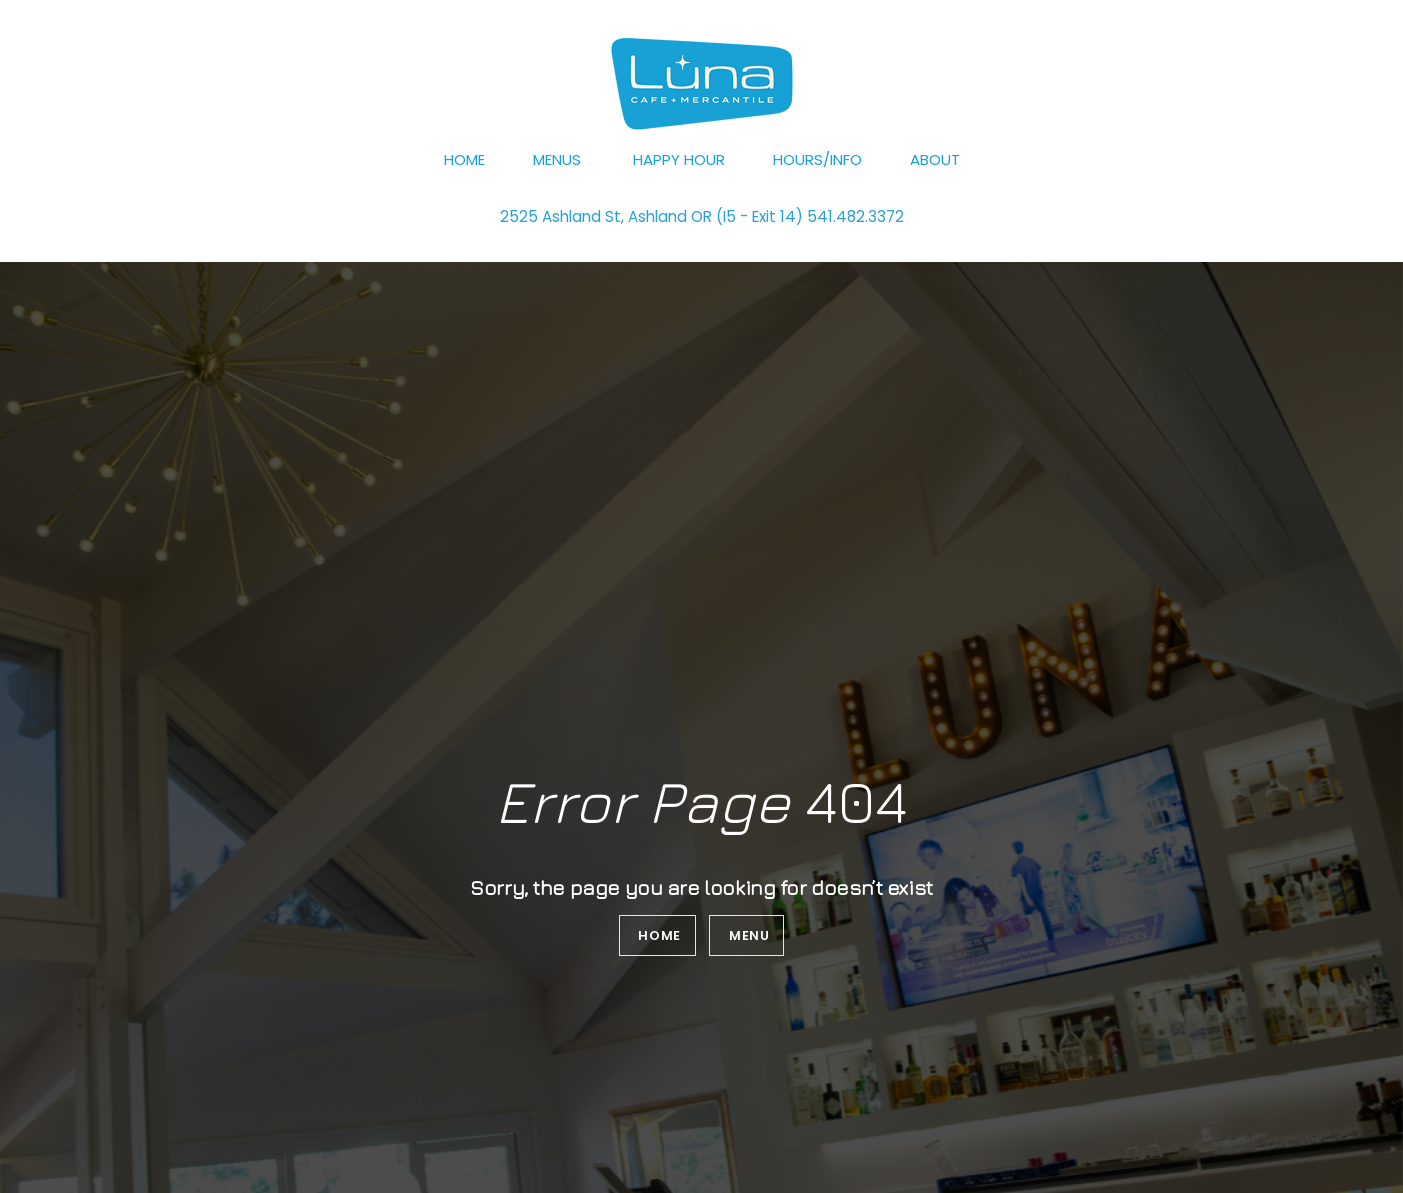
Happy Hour (679, 159)
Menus (557, 159)
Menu (749, 935)
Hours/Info (817, 159)
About (935, 159)
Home (464, 159)
